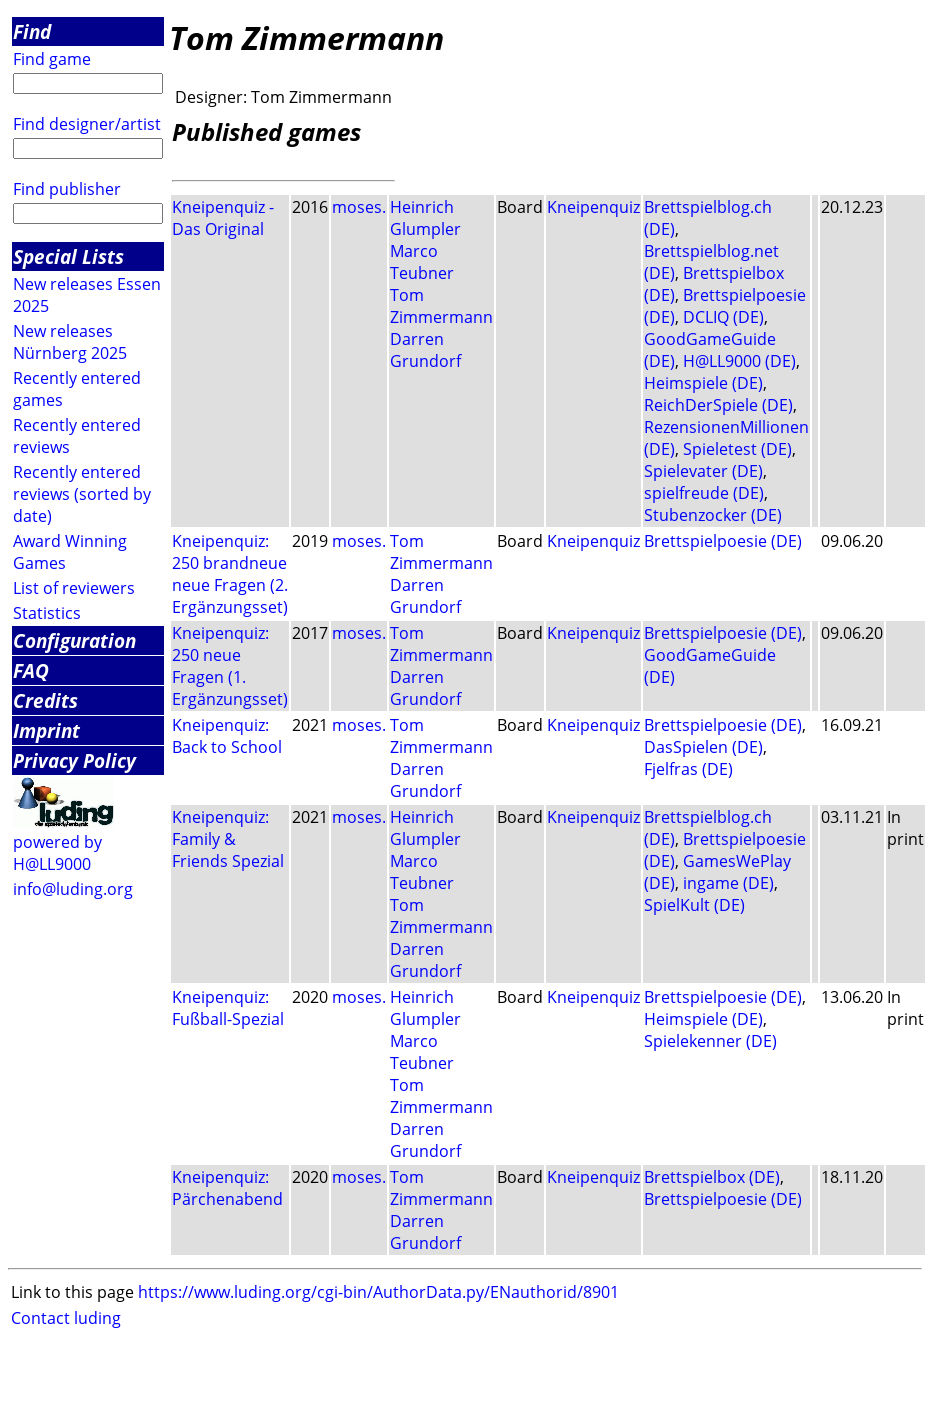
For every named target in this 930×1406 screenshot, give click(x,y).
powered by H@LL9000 (57, 853)
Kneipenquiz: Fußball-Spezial (228, 1008)
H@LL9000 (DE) (739, 361)
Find (32, 31)
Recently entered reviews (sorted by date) (82, 494)
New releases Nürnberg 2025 (70, 342)
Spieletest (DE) (737, 449)
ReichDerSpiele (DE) (718, 405)
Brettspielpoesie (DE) (723, 541)
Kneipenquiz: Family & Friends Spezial (228, 839)
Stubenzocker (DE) (713, 515)
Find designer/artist (87, 124)
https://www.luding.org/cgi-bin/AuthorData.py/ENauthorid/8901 (378, 1292)
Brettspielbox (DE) (712, 1177)
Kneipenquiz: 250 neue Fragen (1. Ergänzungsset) (230, 666)
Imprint (46, 730)
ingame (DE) (728, 883)
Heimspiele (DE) (703, 383)
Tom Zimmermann (441, 306)
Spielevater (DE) (703, 471)
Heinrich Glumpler (425, 218)
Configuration (74, 640)
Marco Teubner (422, 262)
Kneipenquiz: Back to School (227, 736)
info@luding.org (73, 889)
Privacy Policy (74, 760)
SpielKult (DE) (694, 905)
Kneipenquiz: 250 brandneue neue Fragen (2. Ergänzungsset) (230, 574)
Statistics (47, 613)
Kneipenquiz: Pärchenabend (227, 1188)
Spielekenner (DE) (710, 1041)
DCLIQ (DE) (723, 317)
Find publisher (67, 189)
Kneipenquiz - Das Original (223, 218)
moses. (359, 207)
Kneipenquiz (593, 207)
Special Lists (68, 256)
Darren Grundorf (425, 350)
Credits (45, 700)
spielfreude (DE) (704, 493)
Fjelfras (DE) (688, 769)
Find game (52, 59)
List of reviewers (74, 588)
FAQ (31, 670)
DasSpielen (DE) (703, 747)
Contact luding (66, 1318)
